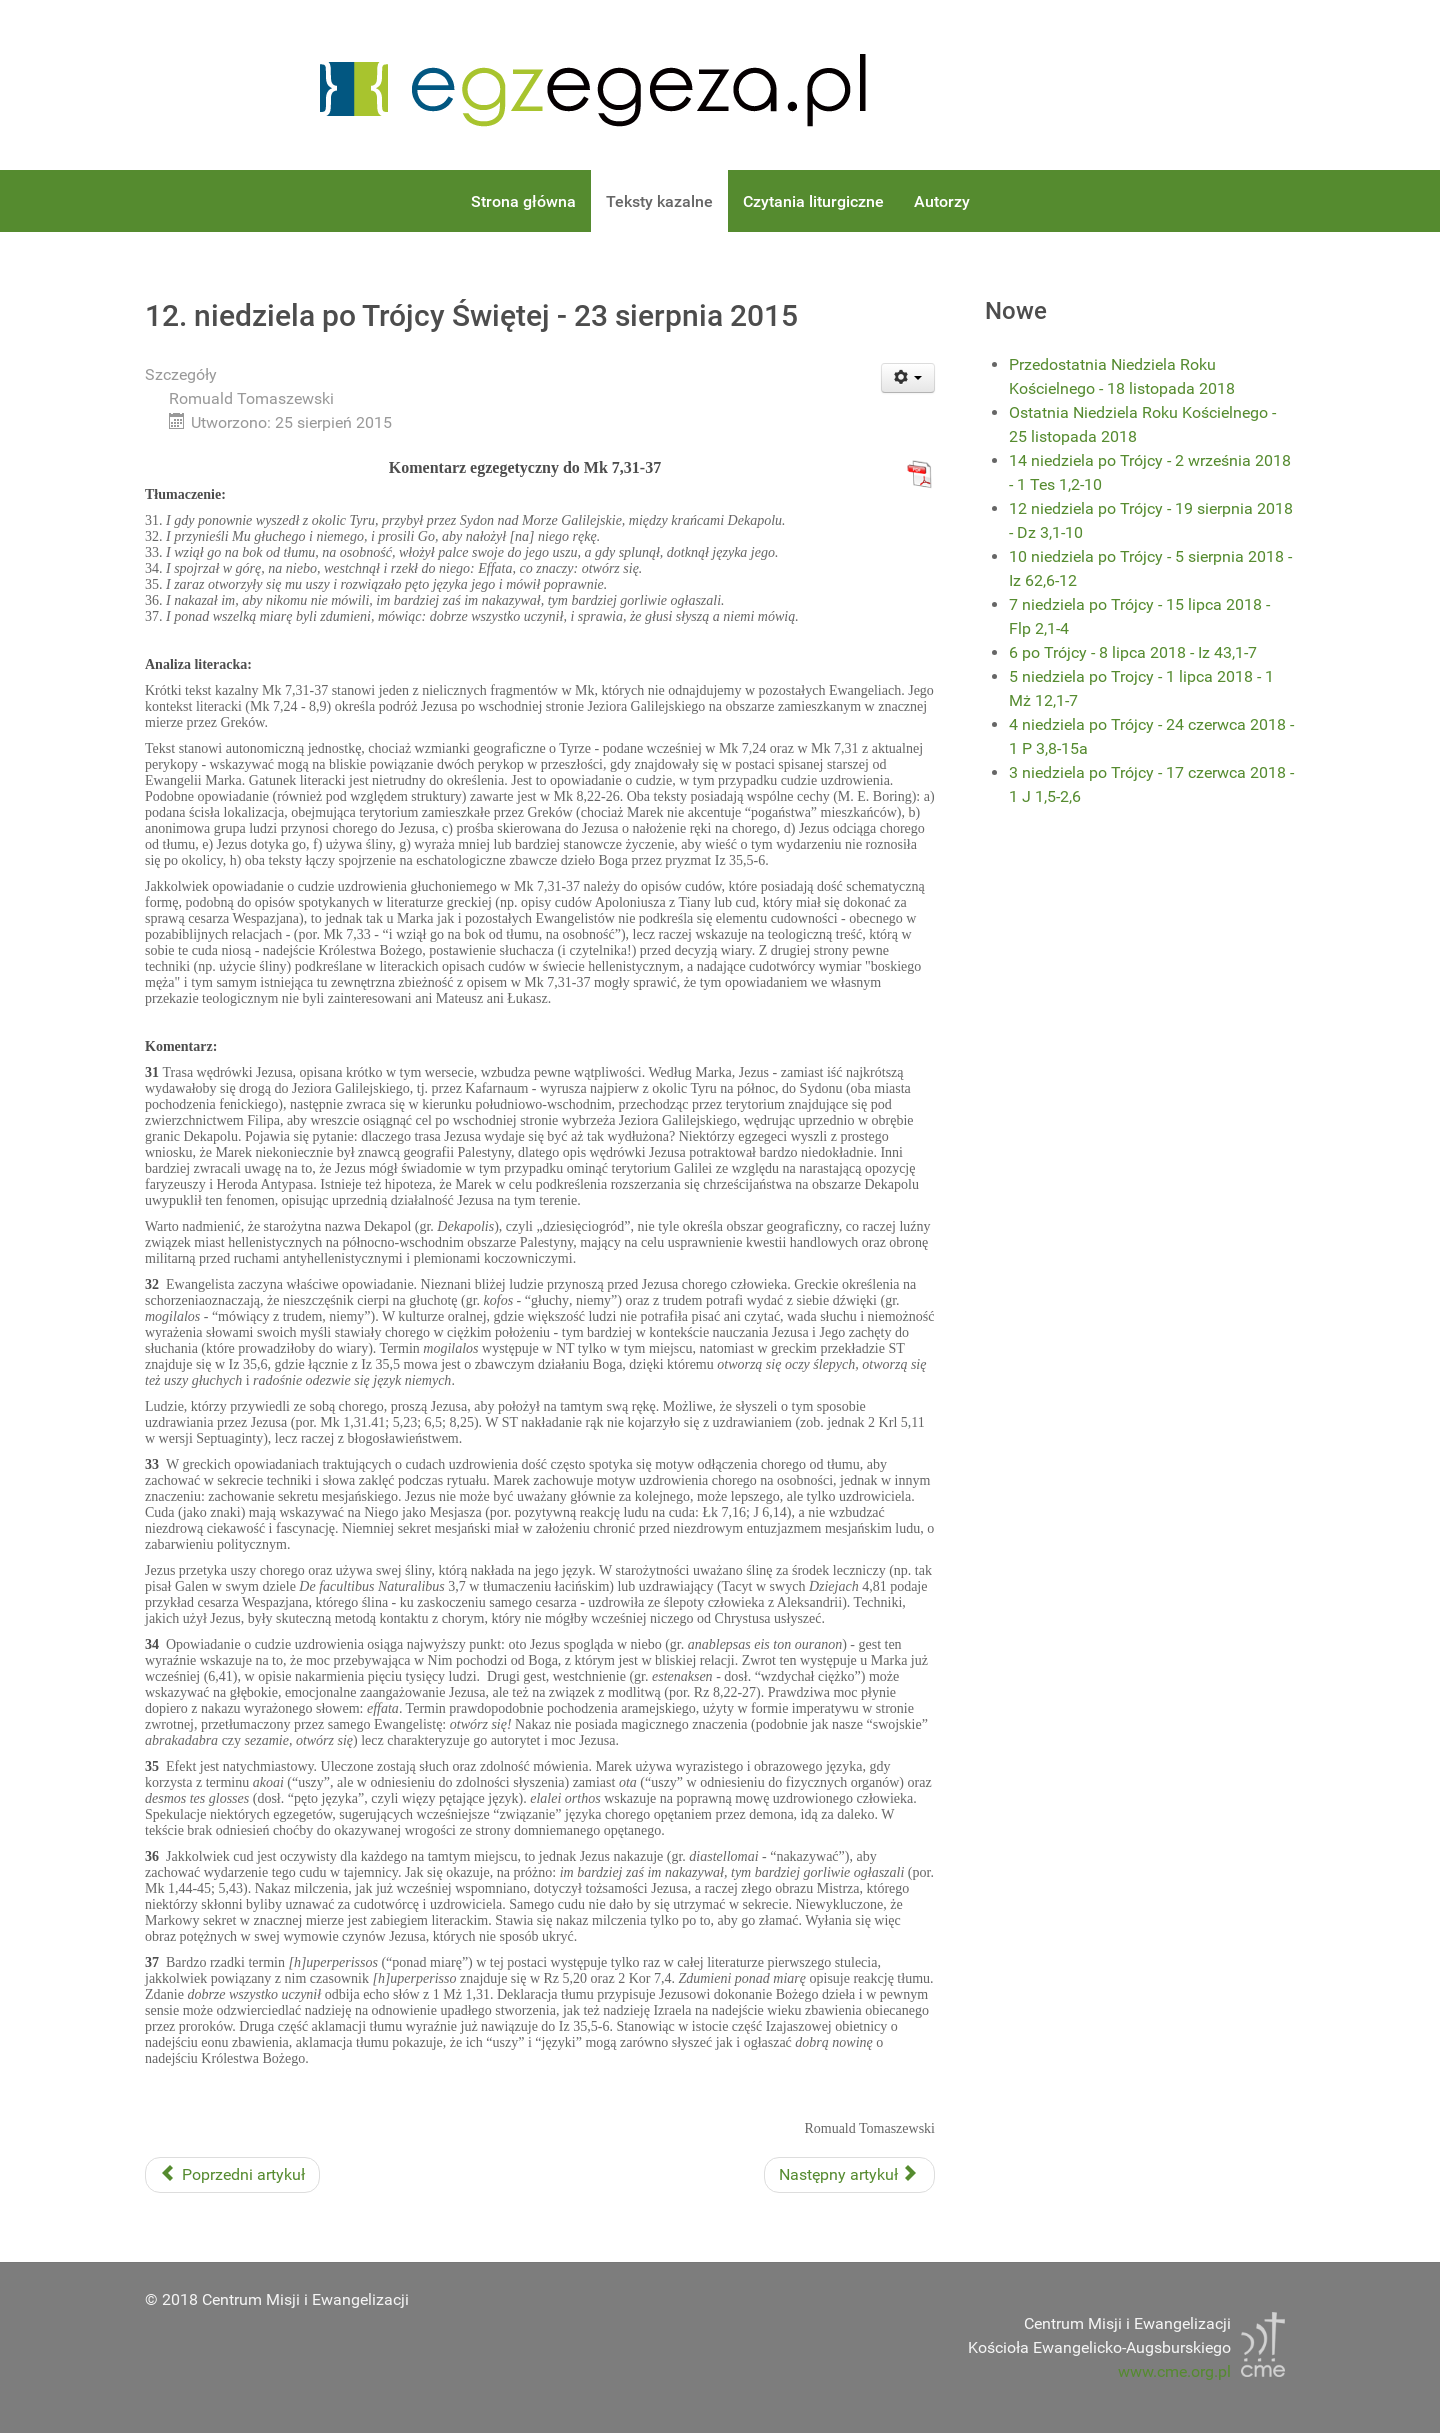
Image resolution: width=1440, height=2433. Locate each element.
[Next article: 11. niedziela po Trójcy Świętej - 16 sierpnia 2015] (849, 2175)
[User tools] (908, 378)
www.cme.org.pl (1174, 2371)
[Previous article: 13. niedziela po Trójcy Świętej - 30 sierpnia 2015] (232, 2175)
